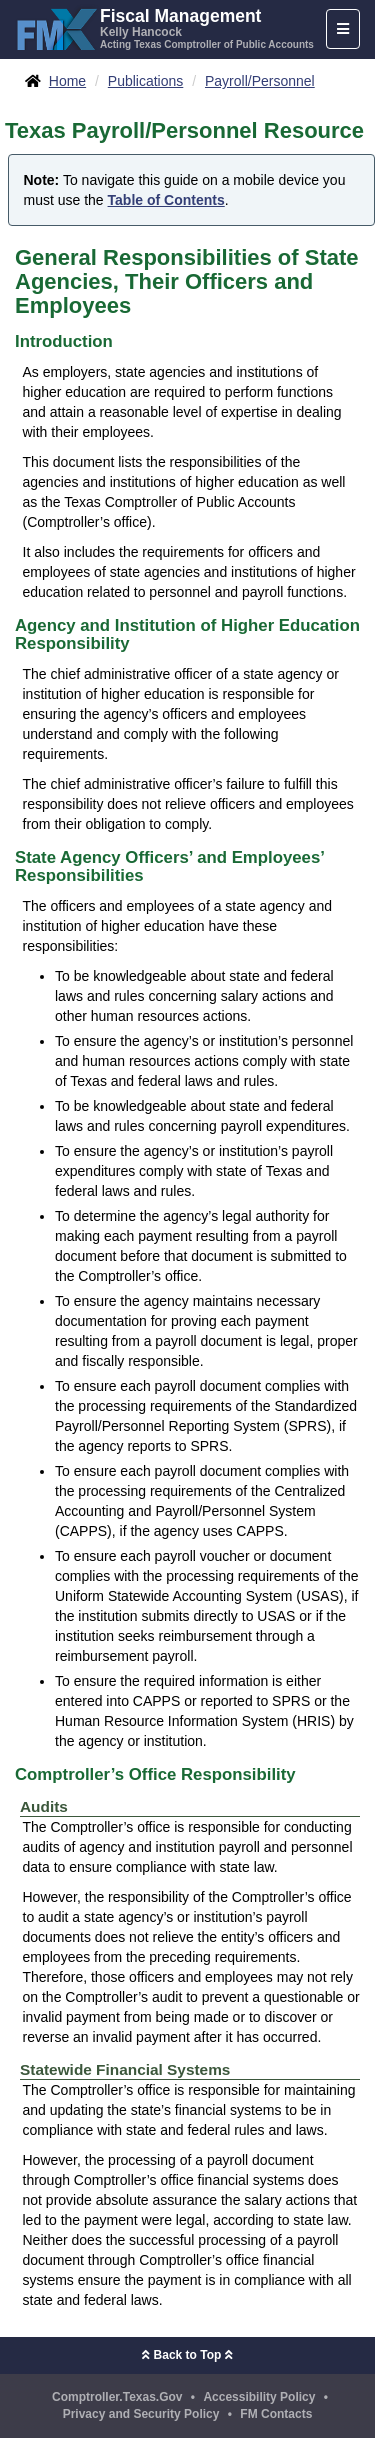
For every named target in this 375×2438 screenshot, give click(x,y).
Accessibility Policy (259, 2397)
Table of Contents (166, 200)
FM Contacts (276, 2414)
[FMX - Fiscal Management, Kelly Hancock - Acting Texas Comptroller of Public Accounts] (164, 27)
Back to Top (187, 2355)
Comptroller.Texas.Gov (117, 2397)
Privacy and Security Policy (141, 2414)
